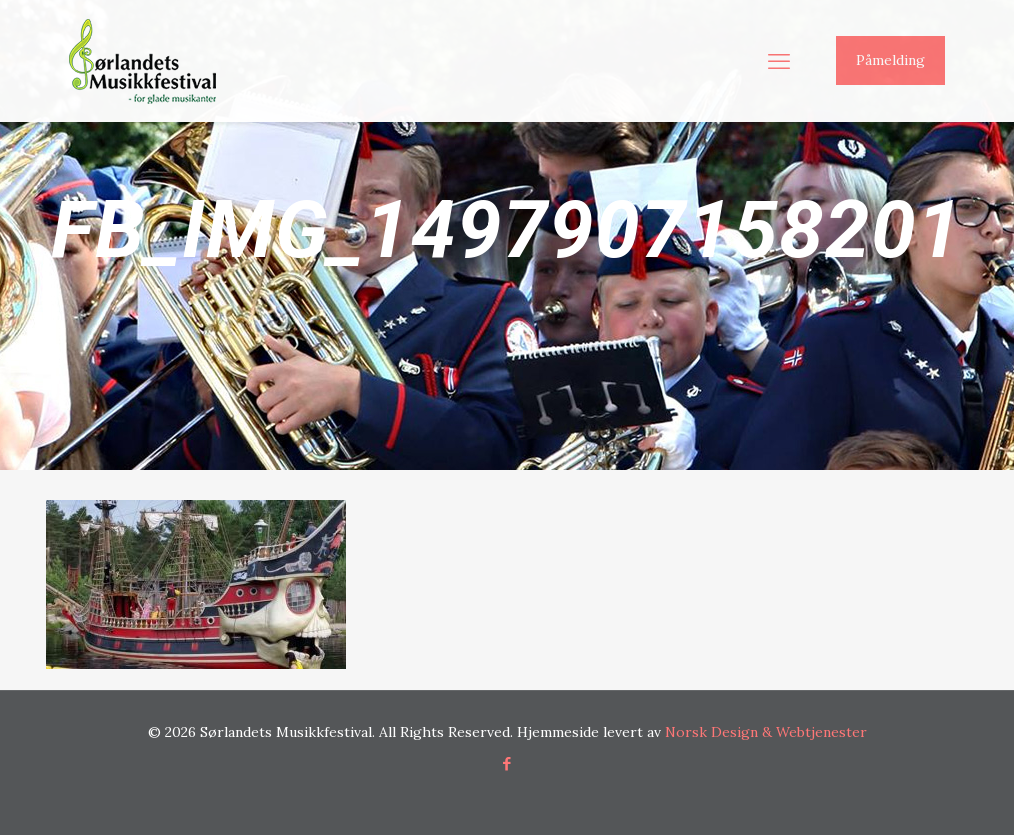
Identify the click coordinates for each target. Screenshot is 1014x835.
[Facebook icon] (507, 763)
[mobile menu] (779, 61)
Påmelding (890, 60)
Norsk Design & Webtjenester (766, 732)
